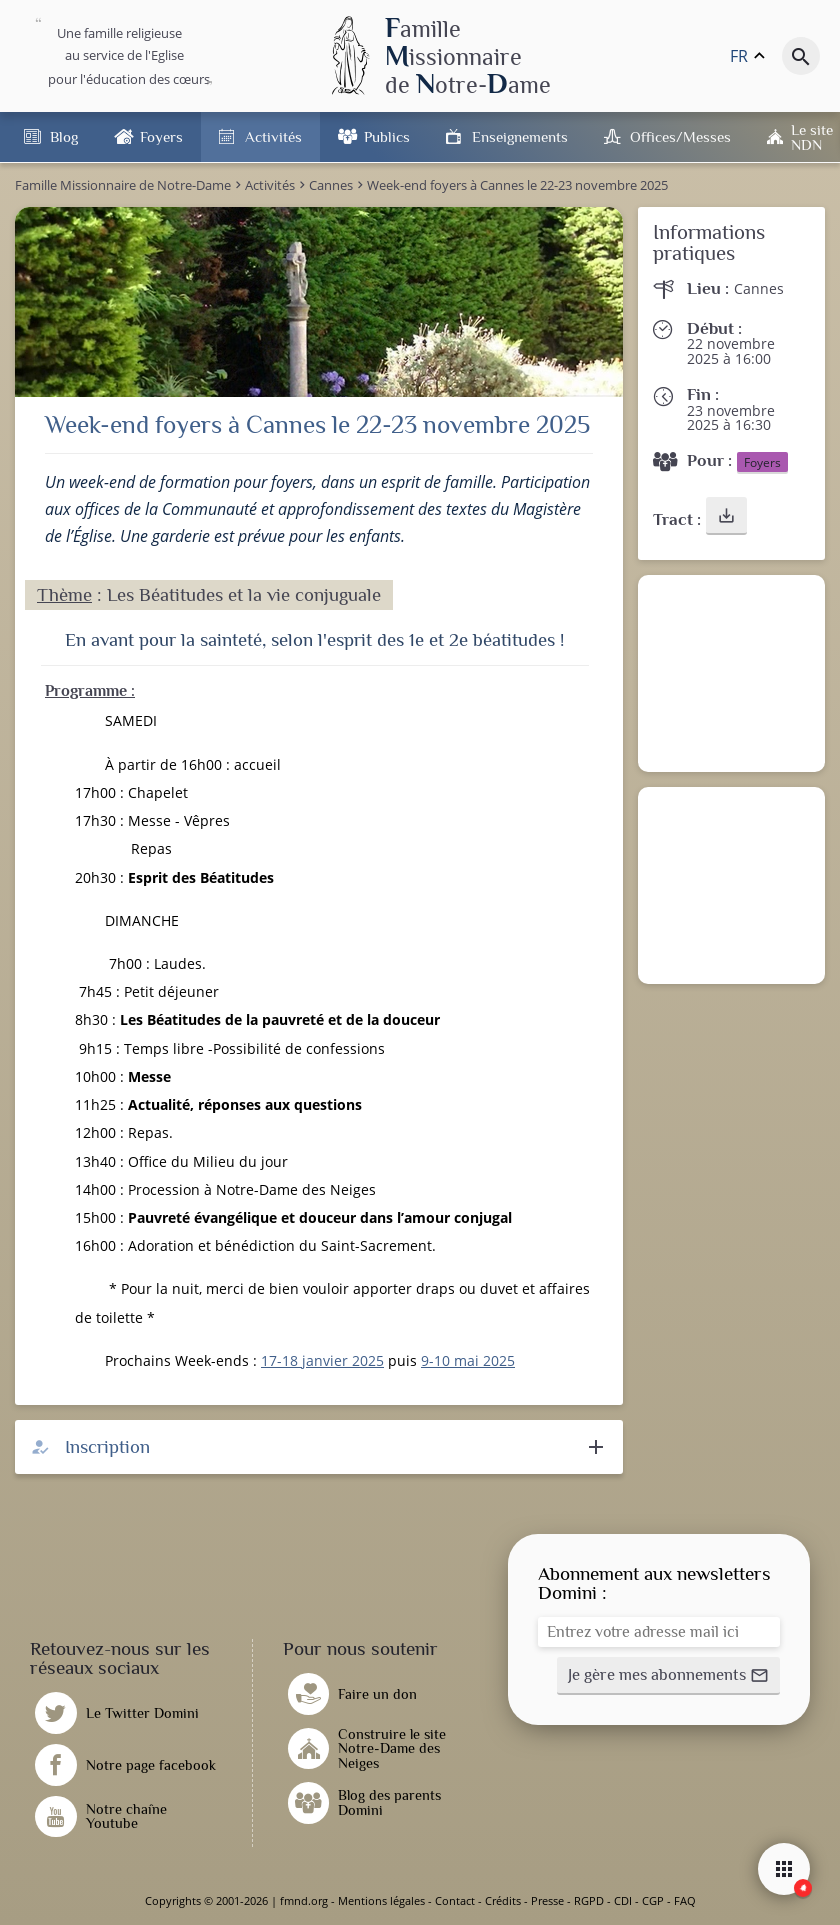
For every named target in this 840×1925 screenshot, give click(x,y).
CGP (653, 1900)
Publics (387, 136)
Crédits (503, 1900)
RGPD (589, 1900)
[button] (726, 516)
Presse (547, 1900)
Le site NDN (812, 137)
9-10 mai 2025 (468, 1360)
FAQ (685, 1900)
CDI (623, 1900)
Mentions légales (381, 1900)
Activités (273, 136)
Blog (64, 136)
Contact (455, 1900)
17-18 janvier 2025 (322, 1360)
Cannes (759, 288)
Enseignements (520, 136)
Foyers (161, 136)
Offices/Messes (680, 136)
